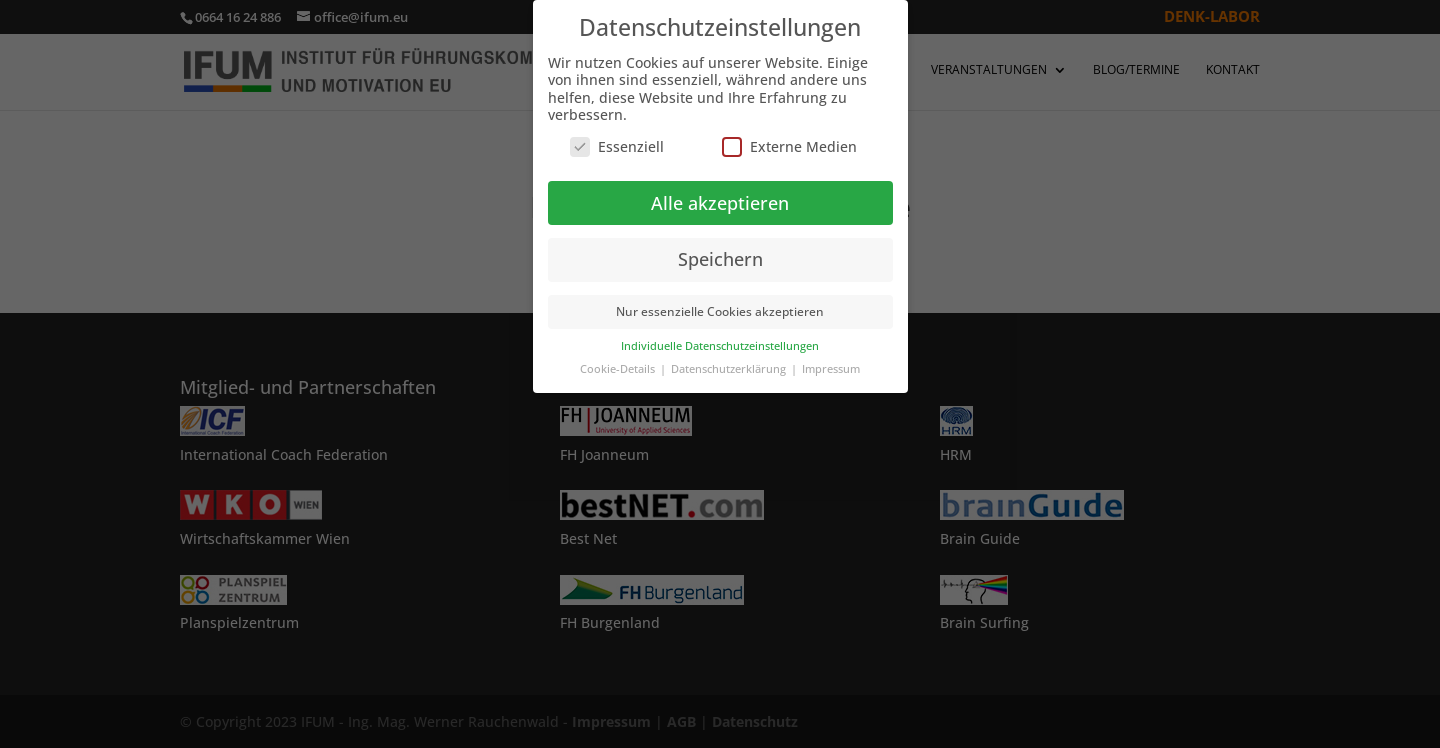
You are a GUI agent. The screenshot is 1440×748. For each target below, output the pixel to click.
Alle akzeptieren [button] (720, 203)
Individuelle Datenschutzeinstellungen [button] (720, 346)
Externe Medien (789, 146)
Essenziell (617, 146)
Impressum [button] (831, 369)
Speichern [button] (720, 259)
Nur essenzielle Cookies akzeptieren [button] (720, 311)
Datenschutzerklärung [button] (730, 369)
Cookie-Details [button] (619, 369)
